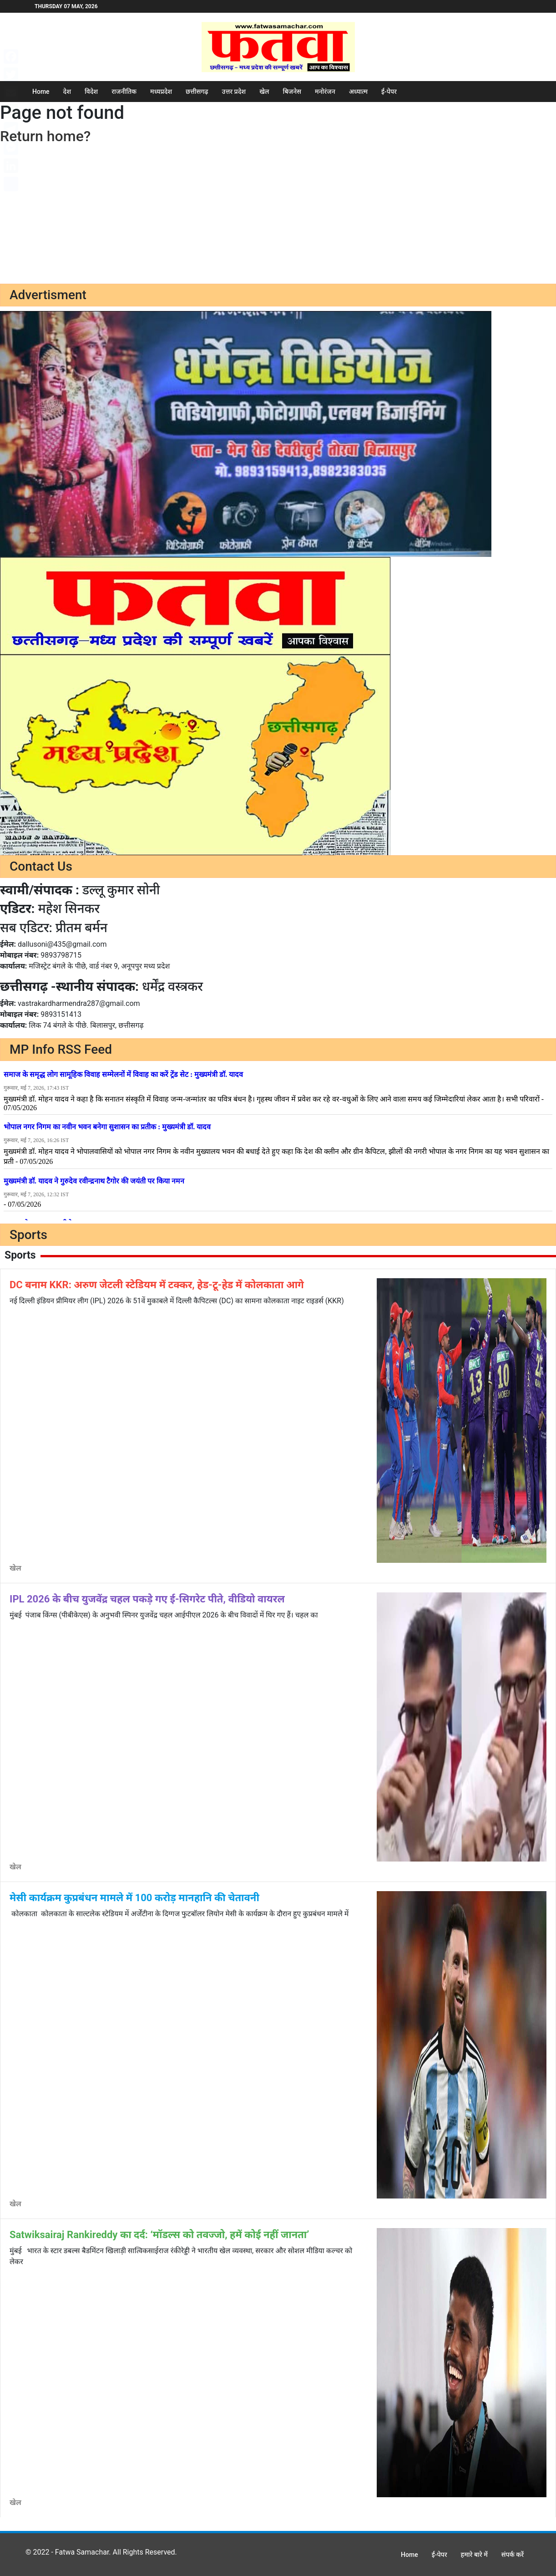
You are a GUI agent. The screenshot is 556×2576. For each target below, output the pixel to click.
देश (67, 91)
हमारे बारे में (474, 2554)
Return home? (45, 136)
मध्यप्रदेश (161, 91)
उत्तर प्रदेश (234, 91)
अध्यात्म (358, 91)
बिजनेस (292, 91)
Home (41, 91)
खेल (264, 91)
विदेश (91, 91)
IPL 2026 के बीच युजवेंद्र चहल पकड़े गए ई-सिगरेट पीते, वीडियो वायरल (147, 1599)
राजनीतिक (123, 91)
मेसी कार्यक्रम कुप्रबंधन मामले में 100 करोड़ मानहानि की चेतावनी (134, 1897)
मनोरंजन (325, 91)
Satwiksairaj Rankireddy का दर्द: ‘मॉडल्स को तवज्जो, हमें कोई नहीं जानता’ (159, 2234)
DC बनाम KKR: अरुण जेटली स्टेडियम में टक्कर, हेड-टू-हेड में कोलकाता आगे (157, 1285)
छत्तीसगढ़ (197, 91)
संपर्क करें (512, 2554)
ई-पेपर (389, 91)
